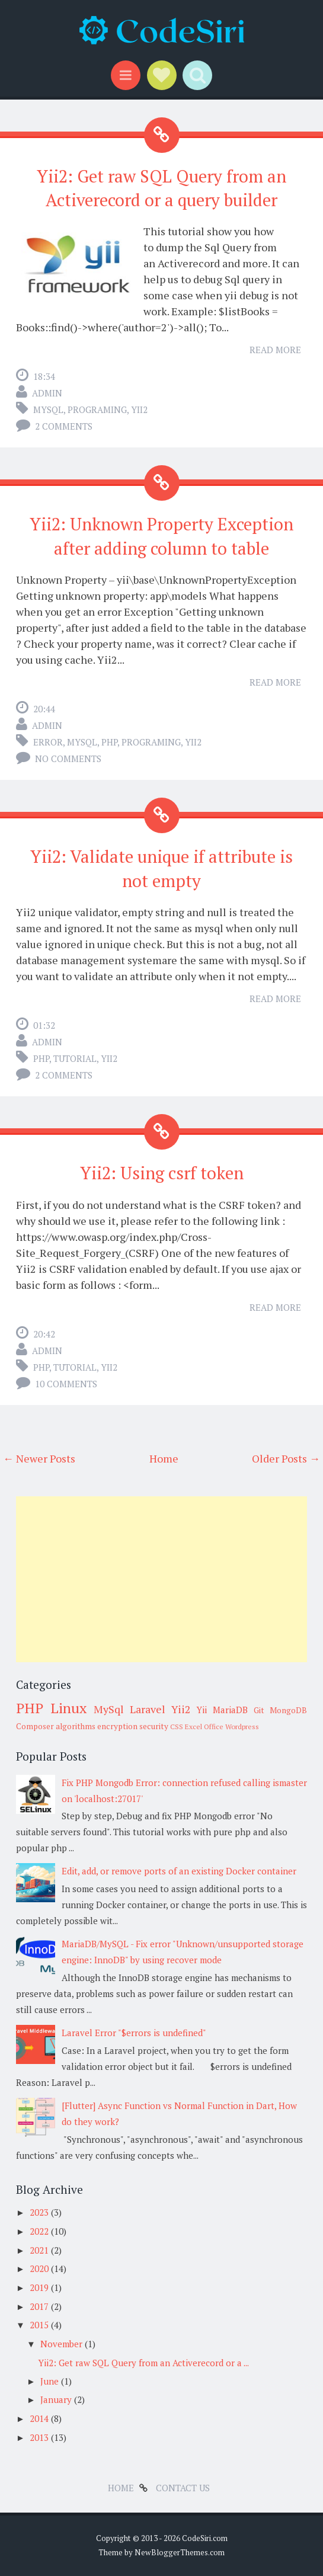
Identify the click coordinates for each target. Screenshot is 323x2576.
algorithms (75, 1726)
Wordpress (242, 1726)
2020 (40, 2268)
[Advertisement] (161, 1579)
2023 (40, 2212)
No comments (68, 758)
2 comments (63, 426)
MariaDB (230, 1710)
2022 (40, 2231)
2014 (40, 2418)
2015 (40, 2325)
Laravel (147, 1709)
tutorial (75, 1058)
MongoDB (288, 1710)
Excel (193, 1726)
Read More (275, 350)
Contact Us (183, 2488)
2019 (40, 2287)
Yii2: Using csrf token (162, 1172)
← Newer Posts (39, 1458)
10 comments (66, 1384)
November (62, 2344)
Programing (97, 409)
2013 (40, 2437)
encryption (117, 1726)
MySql (48, 409)
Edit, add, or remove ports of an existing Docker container (179, 1871)
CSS (176, 1726)
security (153, 1726)
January (57, 2399)
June (50, 2381)
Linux (68, 1707)
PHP (109, 742)
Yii (201, 1710)
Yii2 (139, 409)
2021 (40, 2250)
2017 (40, 2306)
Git (259, 1710)
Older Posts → (286, 1458)
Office (213, 1726)
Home (163, 1458)
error (48, 742)
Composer (35, 1726)
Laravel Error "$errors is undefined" (134, 2033)
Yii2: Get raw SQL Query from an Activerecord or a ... (143, 2363)
